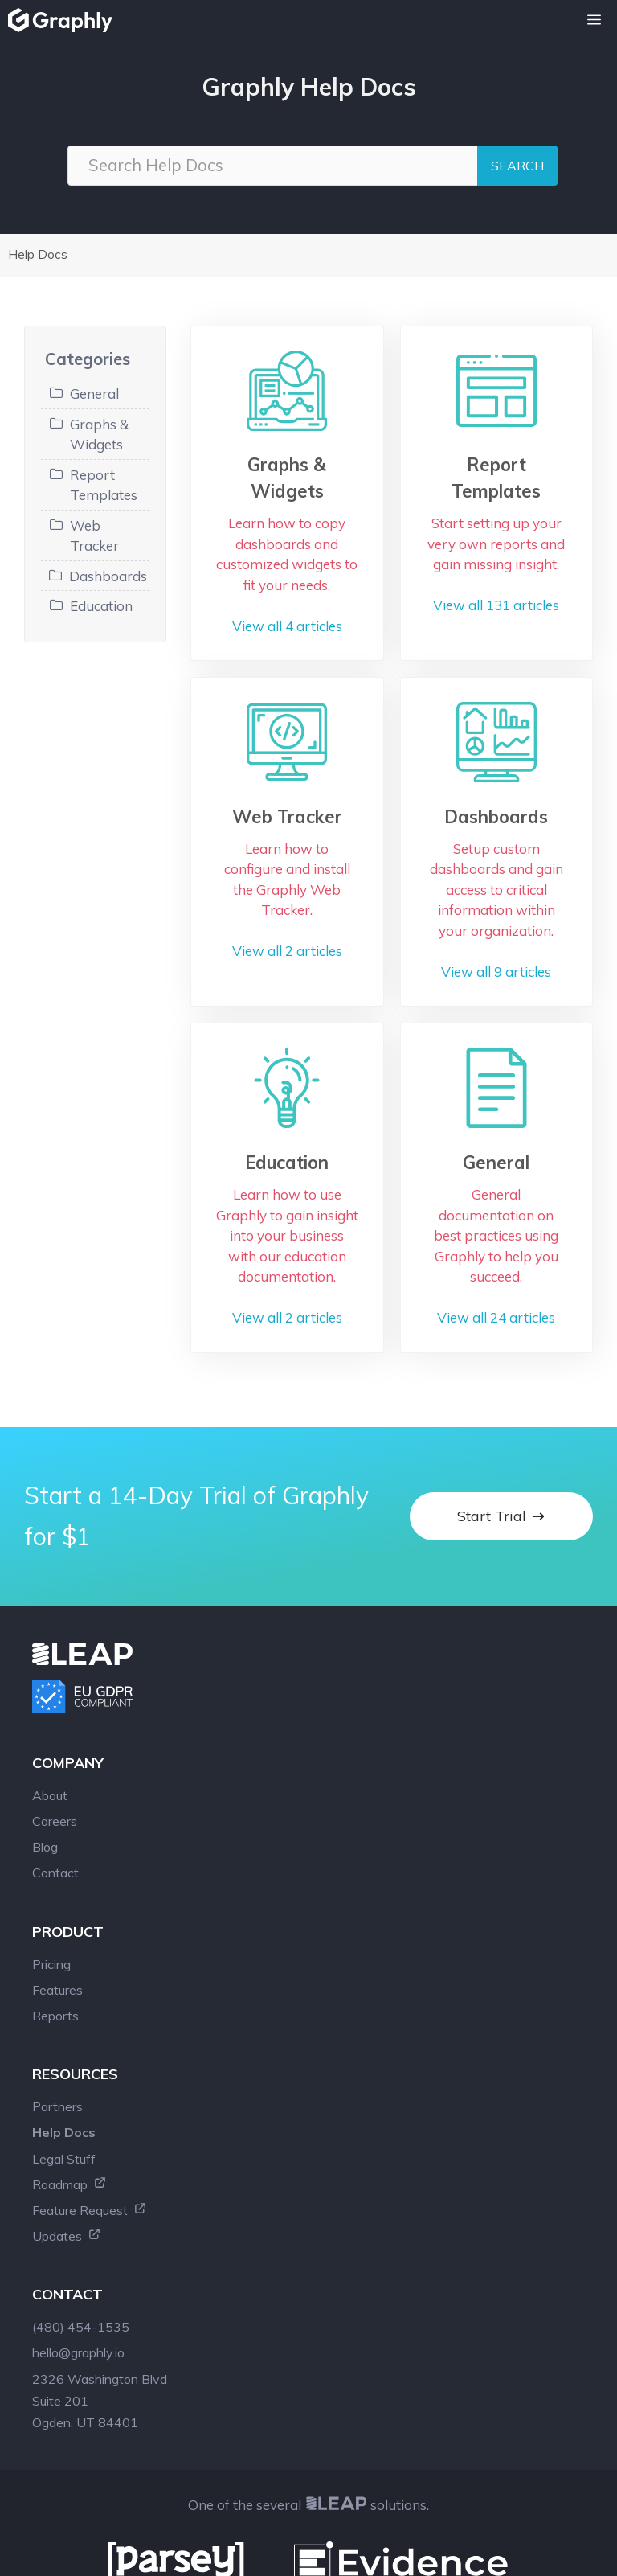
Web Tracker (94, 536)
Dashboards (108, 576)
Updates (66, 2106)
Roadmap (69, 2054)
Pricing (51, 1834)
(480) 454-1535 (80, 2196)
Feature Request (89, 2080)
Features (57, 1860)
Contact (55, 1742)
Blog (45, 1716)
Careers (54, 1691)
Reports (55, 1885)
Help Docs (37, 254)
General (94, 393)
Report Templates (103, 485)
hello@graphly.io (78, 2222)
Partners (57, 1976)
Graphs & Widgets (99, 434)
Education (101, 605)
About (49, 1665)
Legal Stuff (64, 2028)
